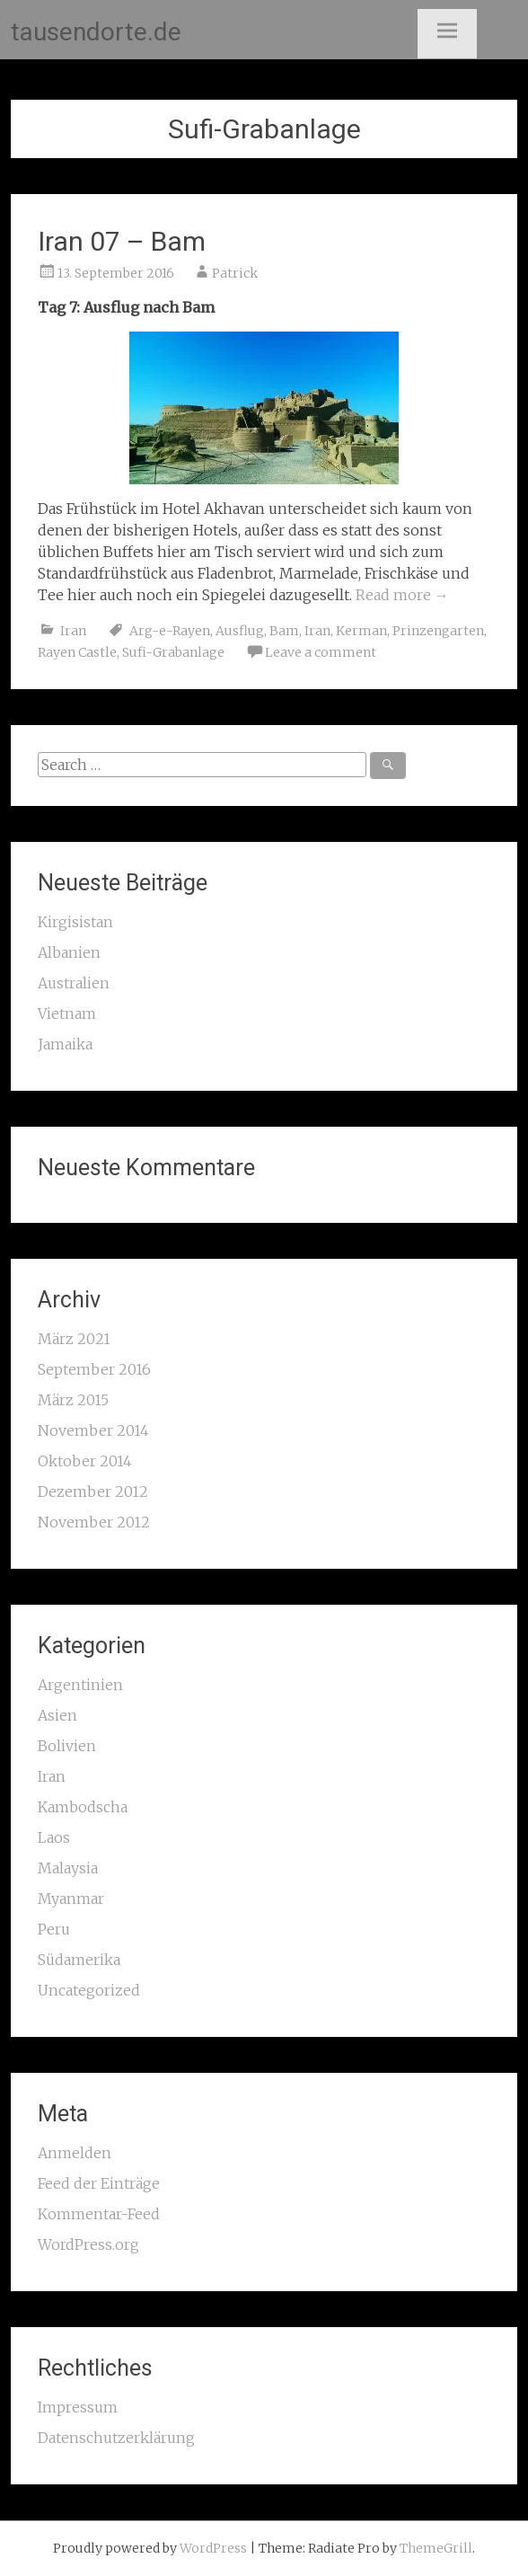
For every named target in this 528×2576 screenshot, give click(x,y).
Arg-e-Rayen (169, 631)
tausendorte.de (96, 32)
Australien (74, 983)
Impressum (78, 2407)
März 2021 (74, 1339)
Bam (284, 631)
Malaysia (68, 1868)
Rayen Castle (77, 652)
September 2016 (94, 1369)
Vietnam (67, 1013)
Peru (54, 1929)
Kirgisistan (75, 922)
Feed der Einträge (99, 2183)
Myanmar (71, 1899)
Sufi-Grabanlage (173, 652)
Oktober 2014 (85, 1461)
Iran (73, 631)
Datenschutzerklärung (116, 2438)
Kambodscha (83, 1807)
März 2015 (73, 1400)
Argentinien (80, 1685)
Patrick (235, 273)
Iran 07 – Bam (122, 241)
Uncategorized (89, 1990)
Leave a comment (320, 652)
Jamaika (65, 1044)
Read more (402, 595)
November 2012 (94, 1522)
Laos (54, 1837)
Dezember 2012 (93, 1491)
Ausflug (240, 631)
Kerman (361, 631)
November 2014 (93, 1430)
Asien (57, 1715)
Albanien (69, 952)
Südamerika (79, 1960)
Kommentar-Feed (99, 2214)
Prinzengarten (438, 631)
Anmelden (74, 2153)
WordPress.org (88, 2244)
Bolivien (67, 1746)
